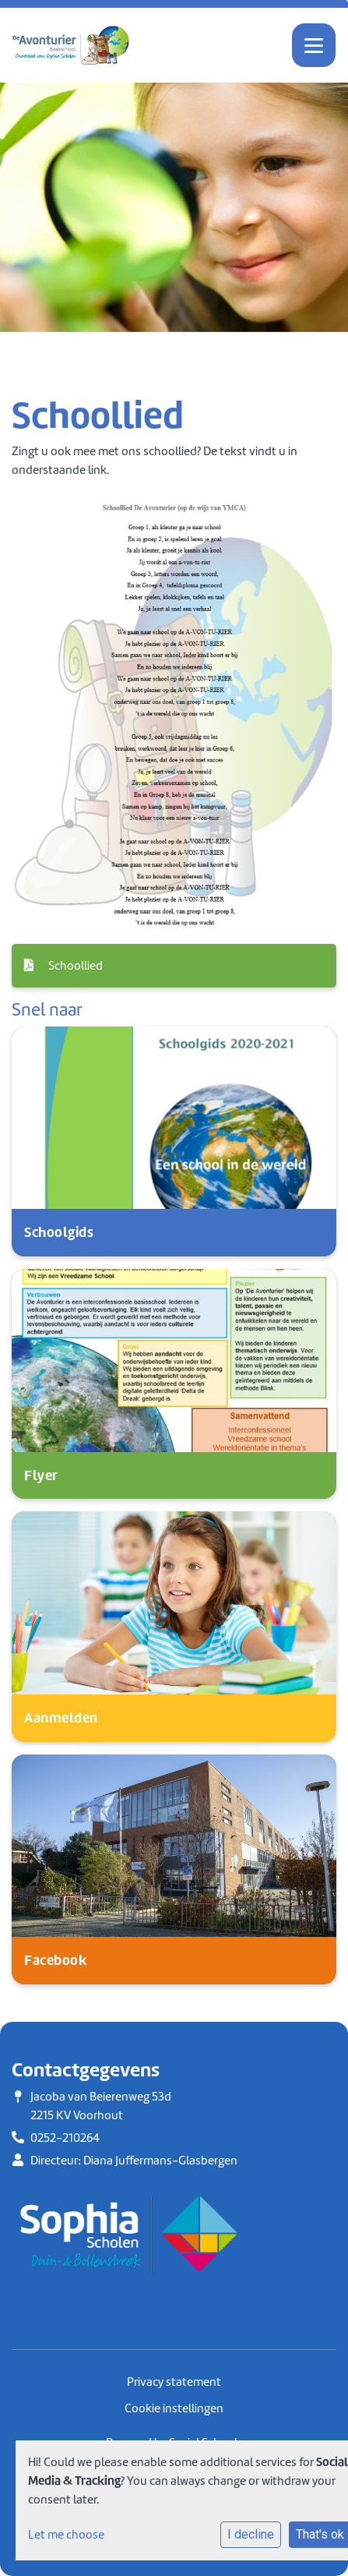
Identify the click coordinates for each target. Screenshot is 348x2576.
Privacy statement (174, 2382)
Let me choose (66, 2534)
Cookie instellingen (174, 2408)
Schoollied (63, 966)
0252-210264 (65, 2138)
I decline (250, 2534)
